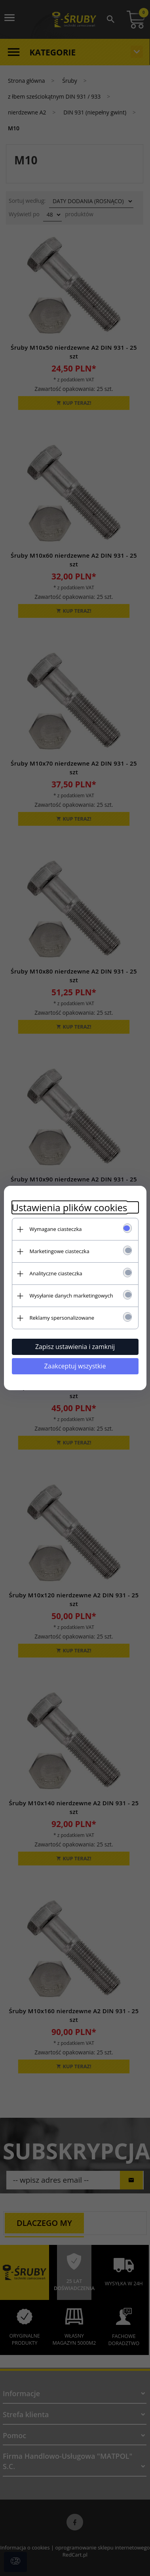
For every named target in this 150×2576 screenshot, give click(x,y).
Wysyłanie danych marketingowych (71, 1295)
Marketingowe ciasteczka (59, 1251)
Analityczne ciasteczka (56, 1273)
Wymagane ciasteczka (56, 1229)
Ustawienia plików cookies (69, 1207)
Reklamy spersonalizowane (62, 1317)
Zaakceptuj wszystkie (75, 1366)
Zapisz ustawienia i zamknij (75, 1346)
